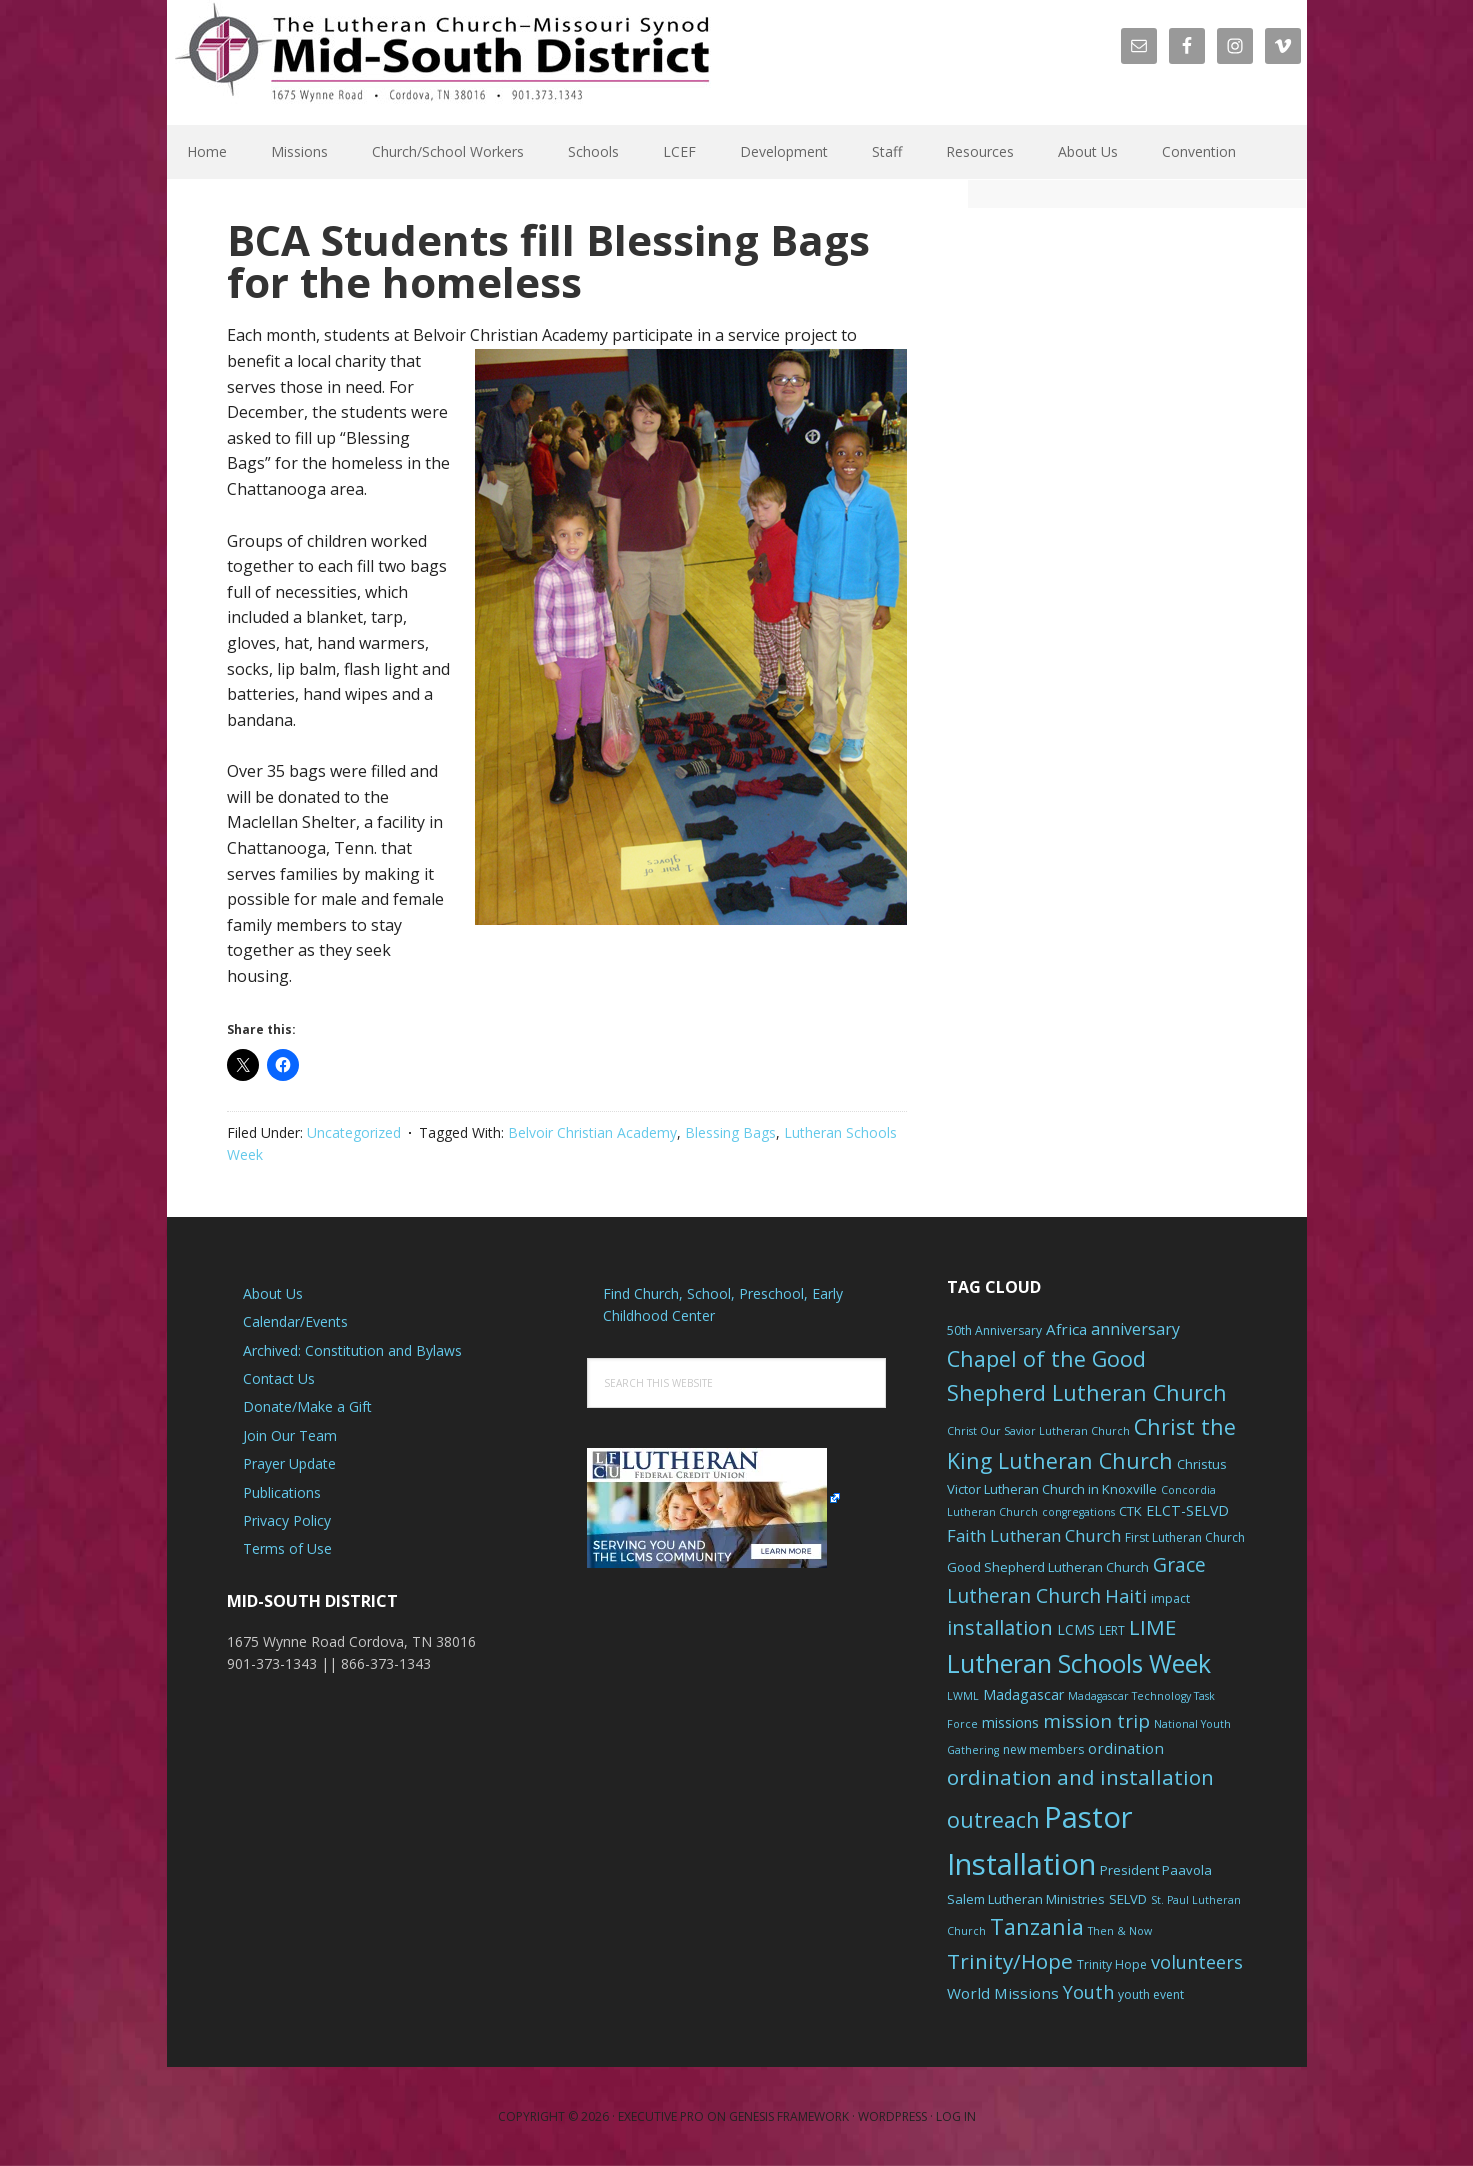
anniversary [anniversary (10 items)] (1135, 1329)
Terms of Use (287, 1548)
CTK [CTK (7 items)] (1130, 1511)
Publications (282, 1492)
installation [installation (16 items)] (1000, 1627)
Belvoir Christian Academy (592, 1132)
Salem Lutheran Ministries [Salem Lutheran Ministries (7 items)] (1026, 1899)
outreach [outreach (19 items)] (993, 1819)
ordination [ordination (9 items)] (1126, 1748)
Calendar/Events (295, 1321)
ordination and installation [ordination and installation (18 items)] (1080, 1777)
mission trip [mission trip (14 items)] (1096, 1721)
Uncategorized (354, 1132)
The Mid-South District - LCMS (442, 62)
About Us (273, 1293)
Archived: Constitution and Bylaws (352, 1350)
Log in (956, 2116)
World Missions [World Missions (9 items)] (1003, 1993)
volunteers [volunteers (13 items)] (1197, 1962)
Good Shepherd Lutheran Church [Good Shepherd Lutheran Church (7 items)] (1048, 1567)
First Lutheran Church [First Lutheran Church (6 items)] (1185, 1537)
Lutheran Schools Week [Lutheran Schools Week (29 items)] (1079, 1663)
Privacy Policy (287, 1520)
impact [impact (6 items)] (1170, 1598)
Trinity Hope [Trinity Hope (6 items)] (1112, 1964)
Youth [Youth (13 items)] (1088, 1992)
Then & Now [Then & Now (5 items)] (1120, 1931)
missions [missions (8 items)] (1010, 1722)
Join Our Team (290, 1435)
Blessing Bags (730, 1132)
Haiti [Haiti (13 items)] (1126, 1596)
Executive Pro (661, 2116)
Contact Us (279, 1378)
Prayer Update (289, 1463)
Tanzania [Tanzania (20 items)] (1037, 1926)
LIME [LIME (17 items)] (1152, 1627)
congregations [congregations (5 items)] (1078, 1512)
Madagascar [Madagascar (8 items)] (1023, 1694)
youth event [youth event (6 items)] (1151, 1994)
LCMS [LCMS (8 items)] (1076, 1629)
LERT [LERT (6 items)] (1112, 1630)
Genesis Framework (789, 2116)
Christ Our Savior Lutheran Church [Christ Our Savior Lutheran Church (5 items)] (1038, 1431)
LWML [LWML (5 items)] (963, 1696)
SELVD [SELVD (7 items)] (1128, 1899)
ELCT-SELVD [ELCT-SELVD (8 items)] (1187, 1510)
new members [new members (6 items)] (1043, 1749)
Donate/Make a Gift (307, 1406)
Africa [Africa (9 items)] (1066, 1329)
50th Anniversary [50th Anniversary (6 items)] (994, 1330)
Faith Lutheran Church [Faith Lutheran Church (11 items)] (1034, 1535)
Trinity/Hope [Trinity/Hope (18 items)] (1010, 1961)
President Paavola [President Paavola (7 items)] (1156, 1870)
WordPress (892, 2116)
